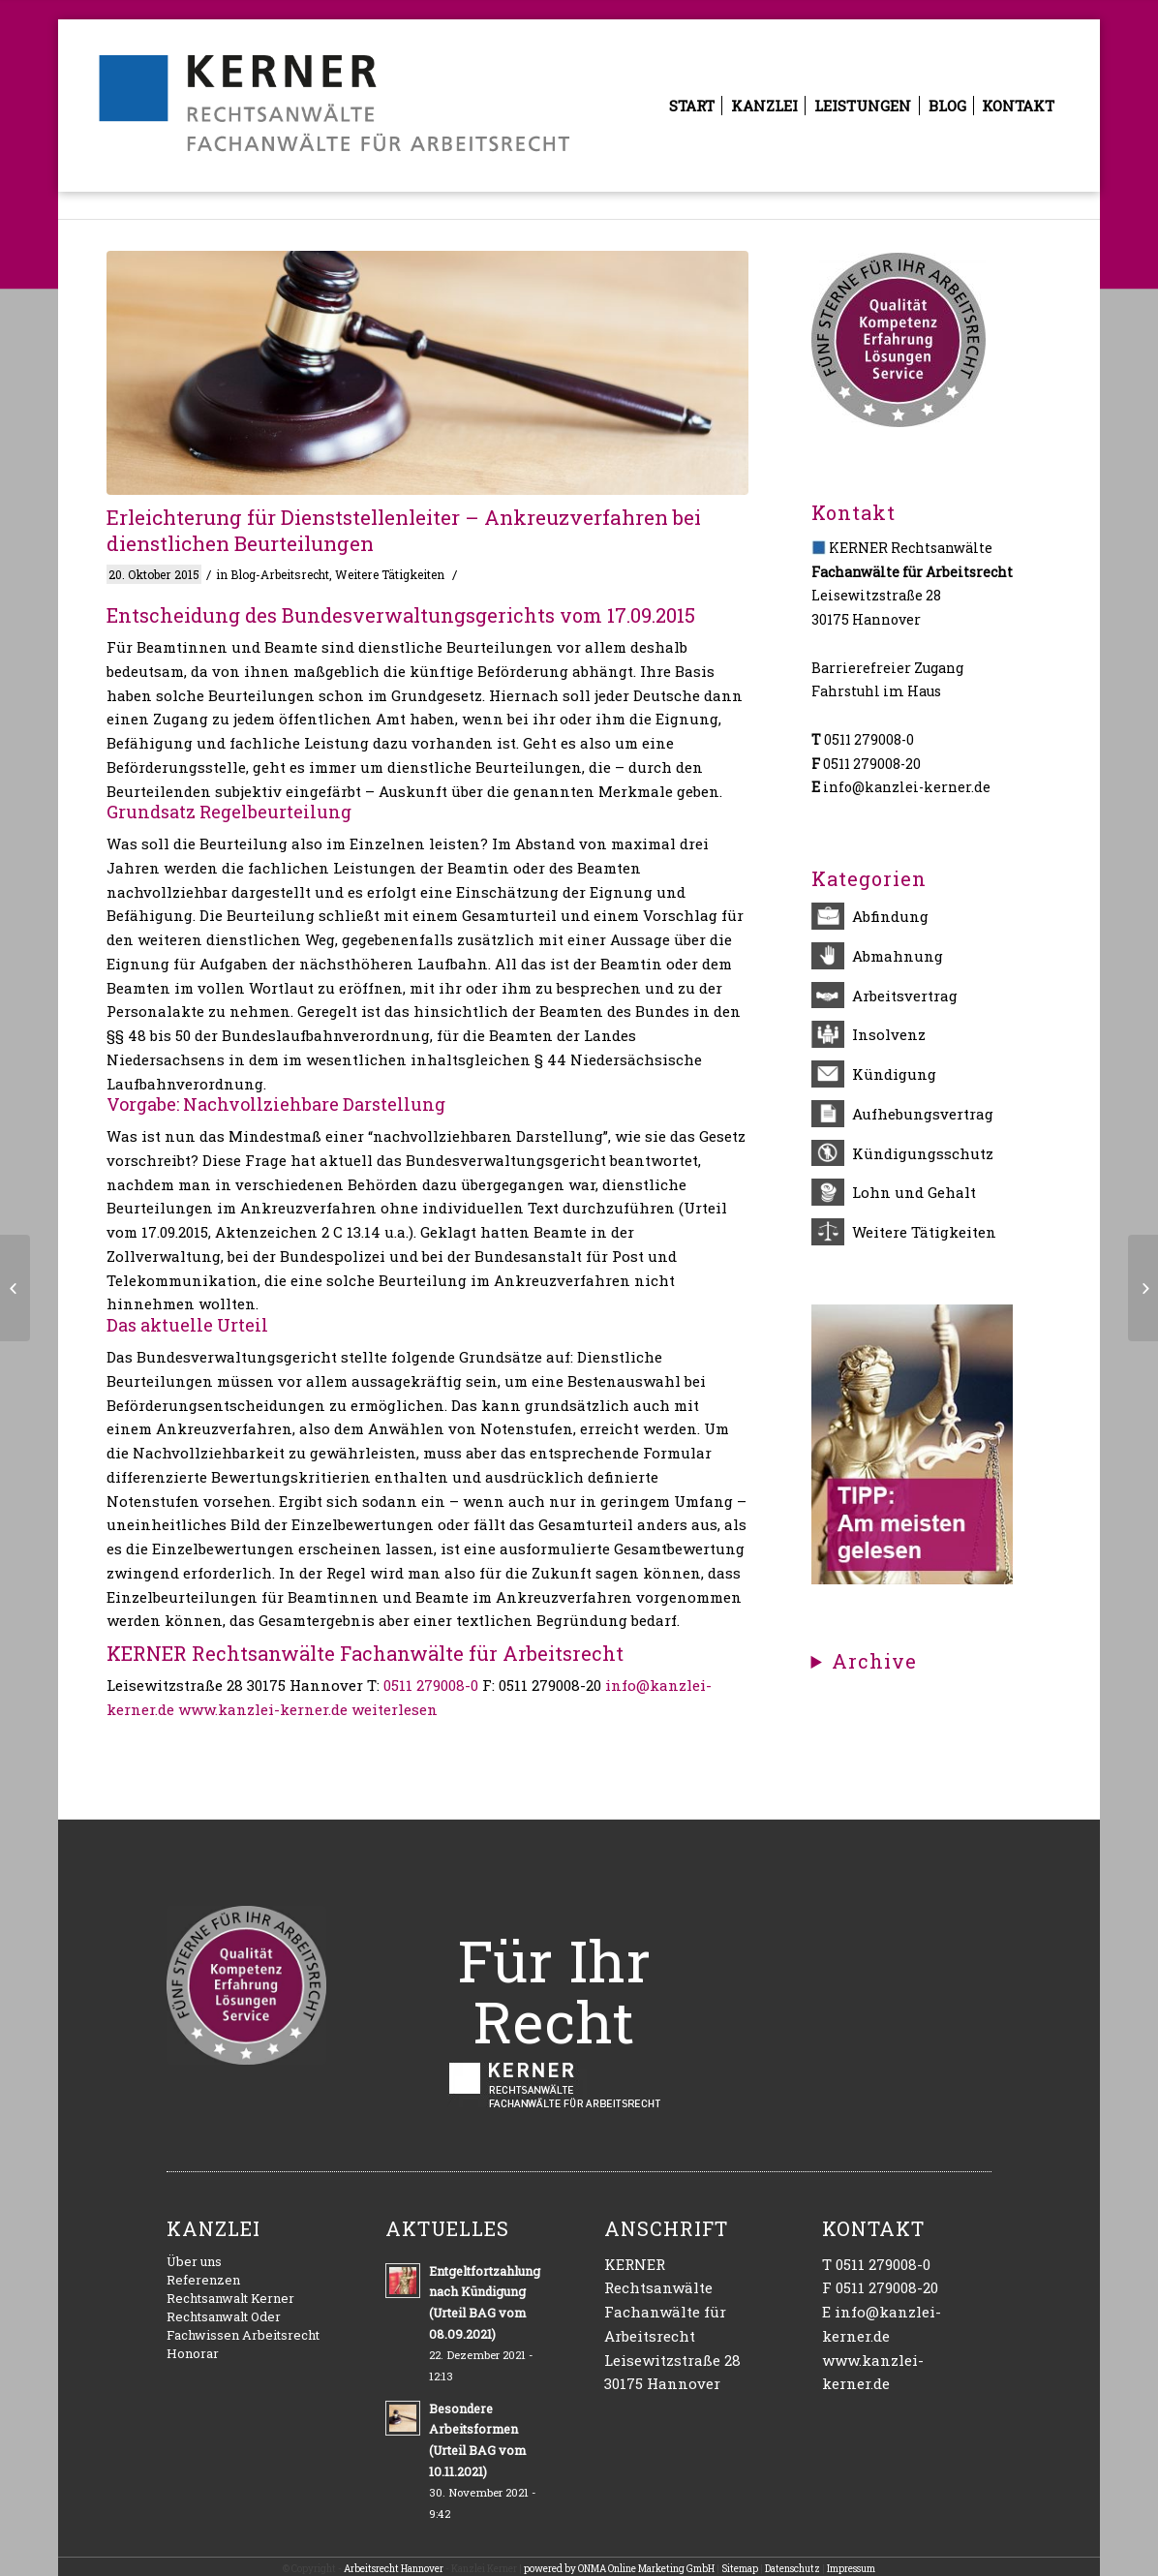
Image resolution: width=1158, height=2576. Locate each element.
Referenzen (203, 2279)
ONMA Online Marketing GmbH (646, 2568)
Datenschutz (792, 2568)
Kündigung (894, 1074)
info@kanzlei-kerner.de (906, 787)
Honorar (193, 2353)
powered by (551, 2568)
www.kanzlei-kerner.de (263, 1709)
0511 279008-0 (430, 1685)
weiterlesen (394, 1709)
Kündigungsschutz (922, 1153)
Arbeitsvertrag (905, 995)
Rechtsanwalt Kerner (230, 2298)
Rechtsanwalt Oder (224, 2316)
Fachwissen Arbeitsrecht (243, 2335)
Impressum (851, 2568)
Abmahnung (897, 956)
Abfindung (890, 916)
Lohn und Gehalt (914, 1192)
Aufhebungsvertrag (922, 1113)
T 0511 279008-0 (876, 2264)
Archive (874, 1661)
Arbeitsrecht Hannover (393, 2568)
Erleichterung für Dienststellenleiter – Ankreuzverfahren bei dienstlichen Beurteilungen (404, 530)
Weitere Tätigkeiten (389, 574)
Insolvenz (889, 1034)
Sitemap (739, 2568)
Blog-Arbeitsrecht (279, 574)
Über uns (194, 2261)
